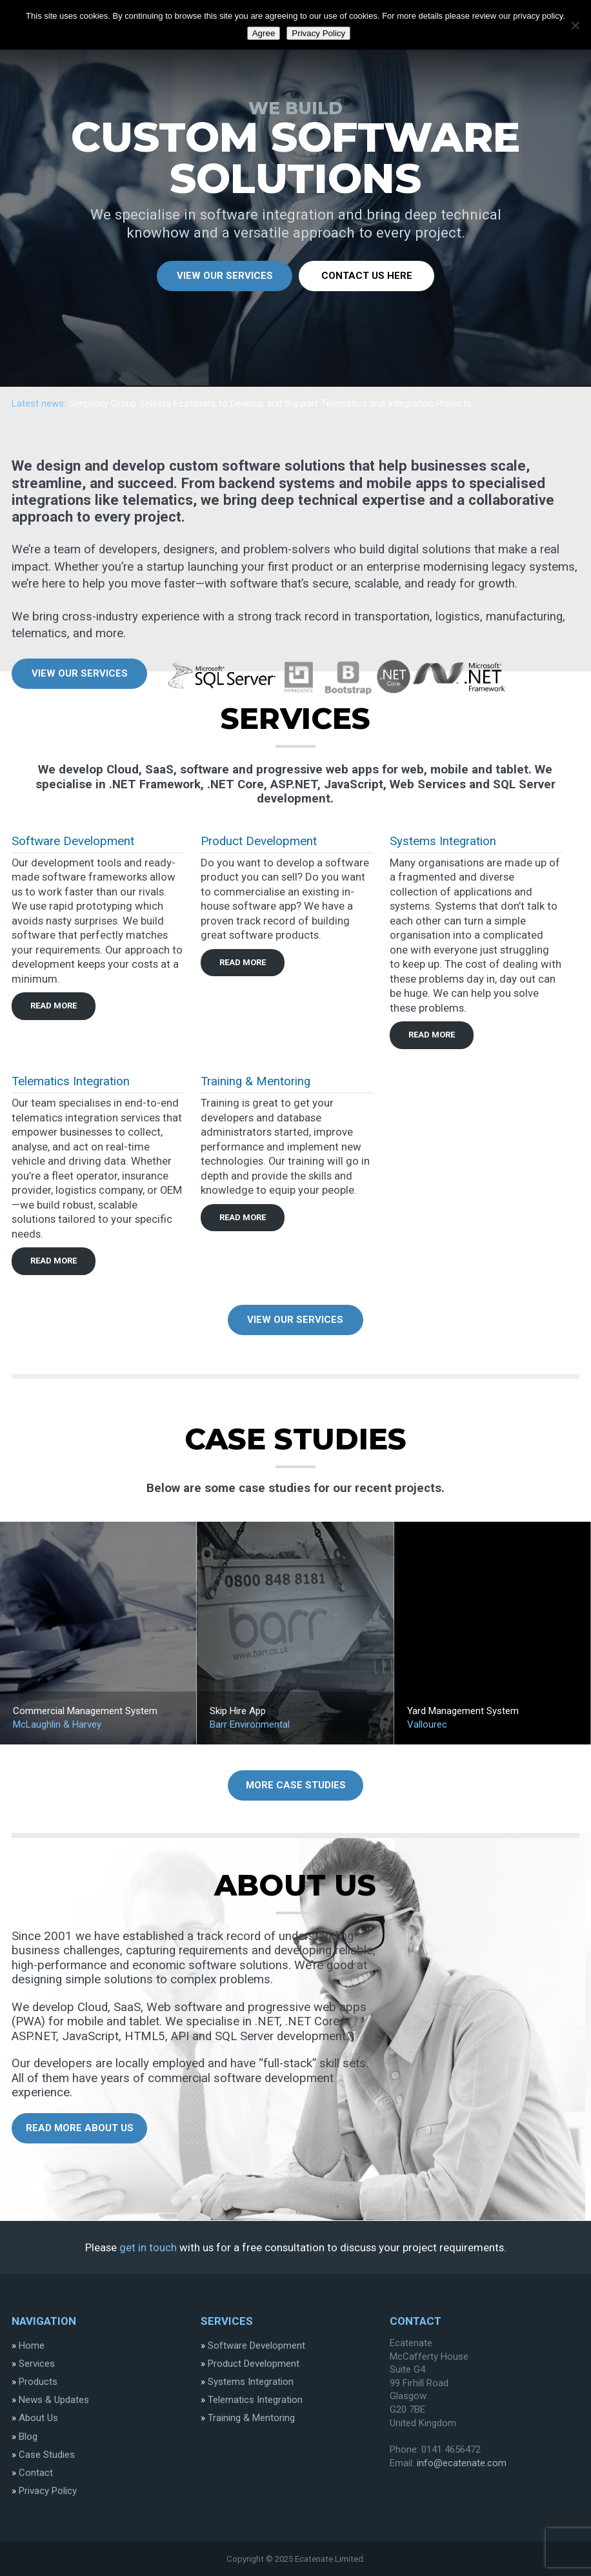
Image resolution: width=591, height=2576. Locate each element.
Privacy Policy (48, 2491)
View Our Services (225, 275)
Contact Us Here (366, 275)
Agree (263, 33)
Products (38, 2381)
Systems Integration (443, 841)
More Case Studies (296, 1785)
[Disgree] (574, 25)
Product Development (259, 841)
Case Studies (47, 2454)
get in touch (148, 2247)
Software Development (73, 841)
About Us (38, 2418)
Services (37, 2363)
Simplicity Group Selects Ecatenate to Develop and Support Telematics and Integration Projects (270, 403)
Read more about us (80, 2128)
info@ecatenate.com (461, 2463)
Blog (28, 2436)
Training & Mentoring (255, 1081)
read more (53, 1005)
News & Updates (54, 2400)
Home (32, 2345)
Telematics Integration (71, 1081)
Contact (36, 2473)
